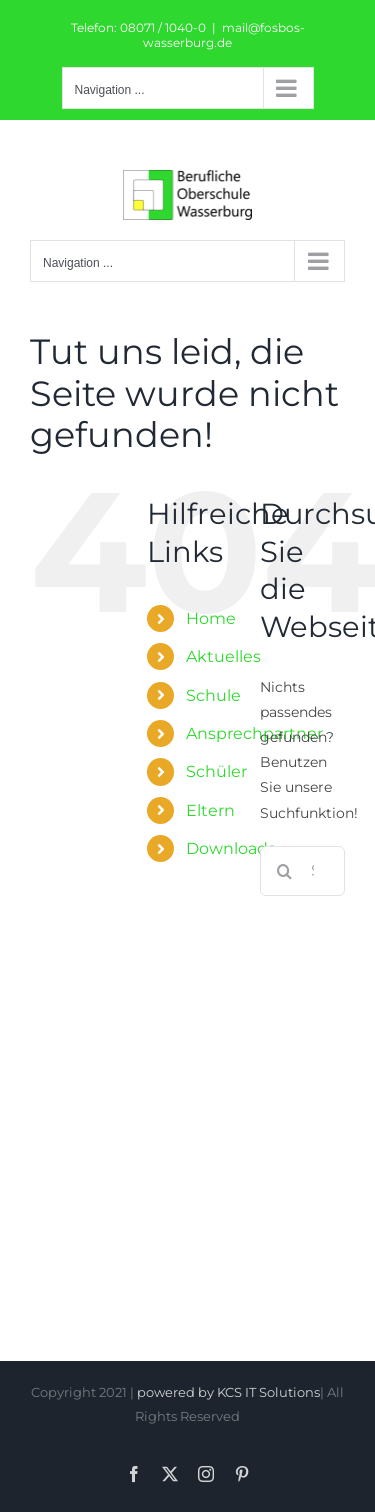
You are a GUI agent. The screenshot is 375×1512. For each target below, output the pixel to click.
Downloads (231, 848)
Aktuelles (223, 656)
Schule (213, 695)
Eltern (210, 810)
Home (211, 618)
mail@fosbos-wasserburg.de (224, 35)
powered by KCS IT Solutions (228, 1392)
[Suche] (285, 871)
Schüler (216, 771)
